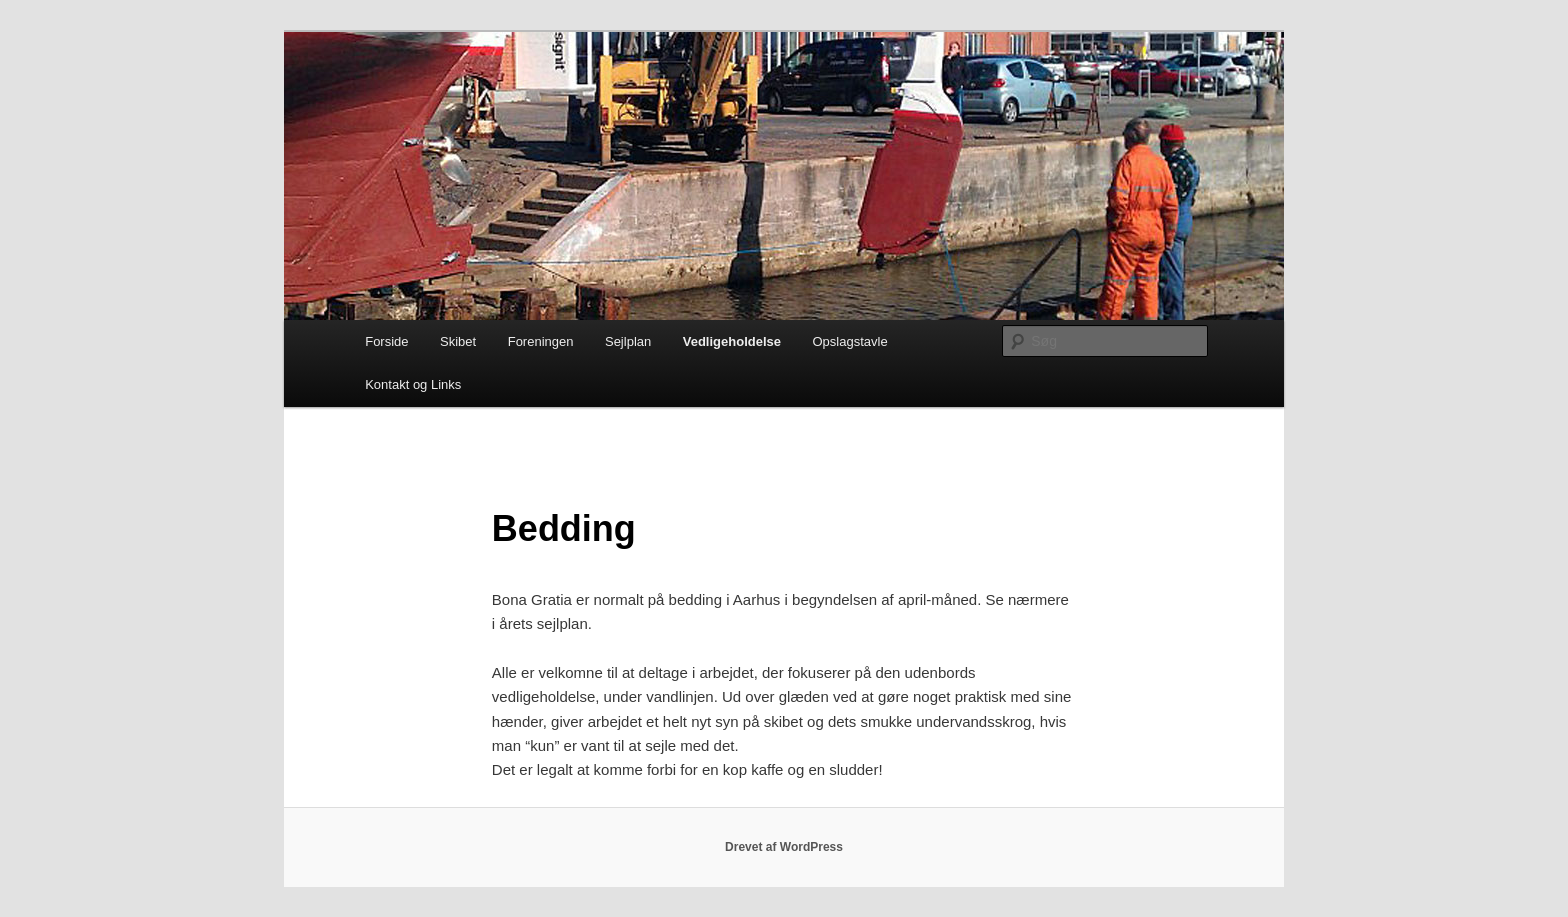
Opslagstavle (850, 341)
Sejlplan (628, 341)
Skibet (458, 341)
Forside (386, 341)
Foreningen (541, 341)
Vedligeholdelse (732, 341)
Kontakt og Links (413, 384)
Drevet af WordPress (784, 847)
